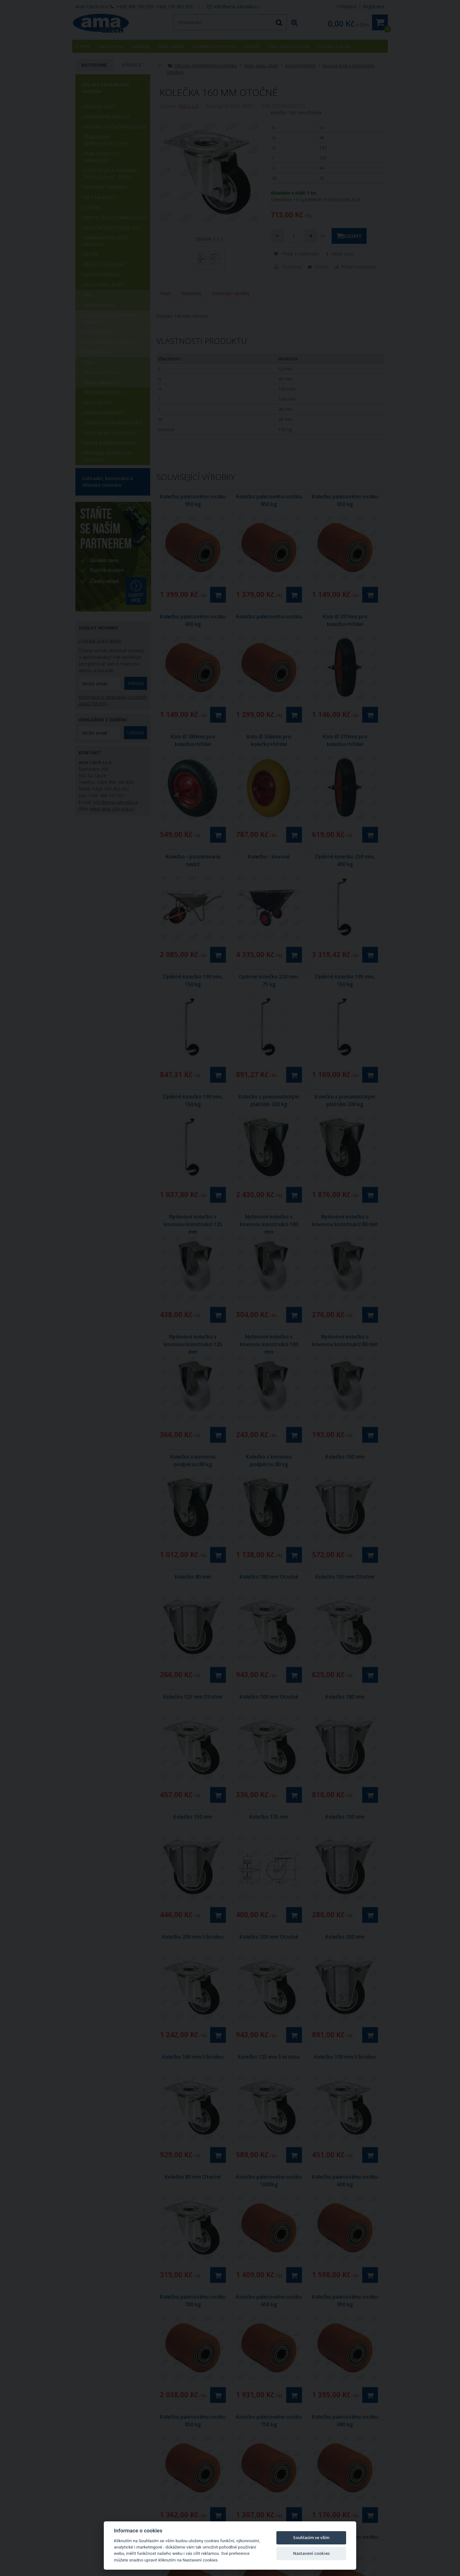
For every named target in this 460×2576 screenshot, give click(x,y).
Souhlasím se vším (311, 2537)
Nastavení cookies (311, 2553)
